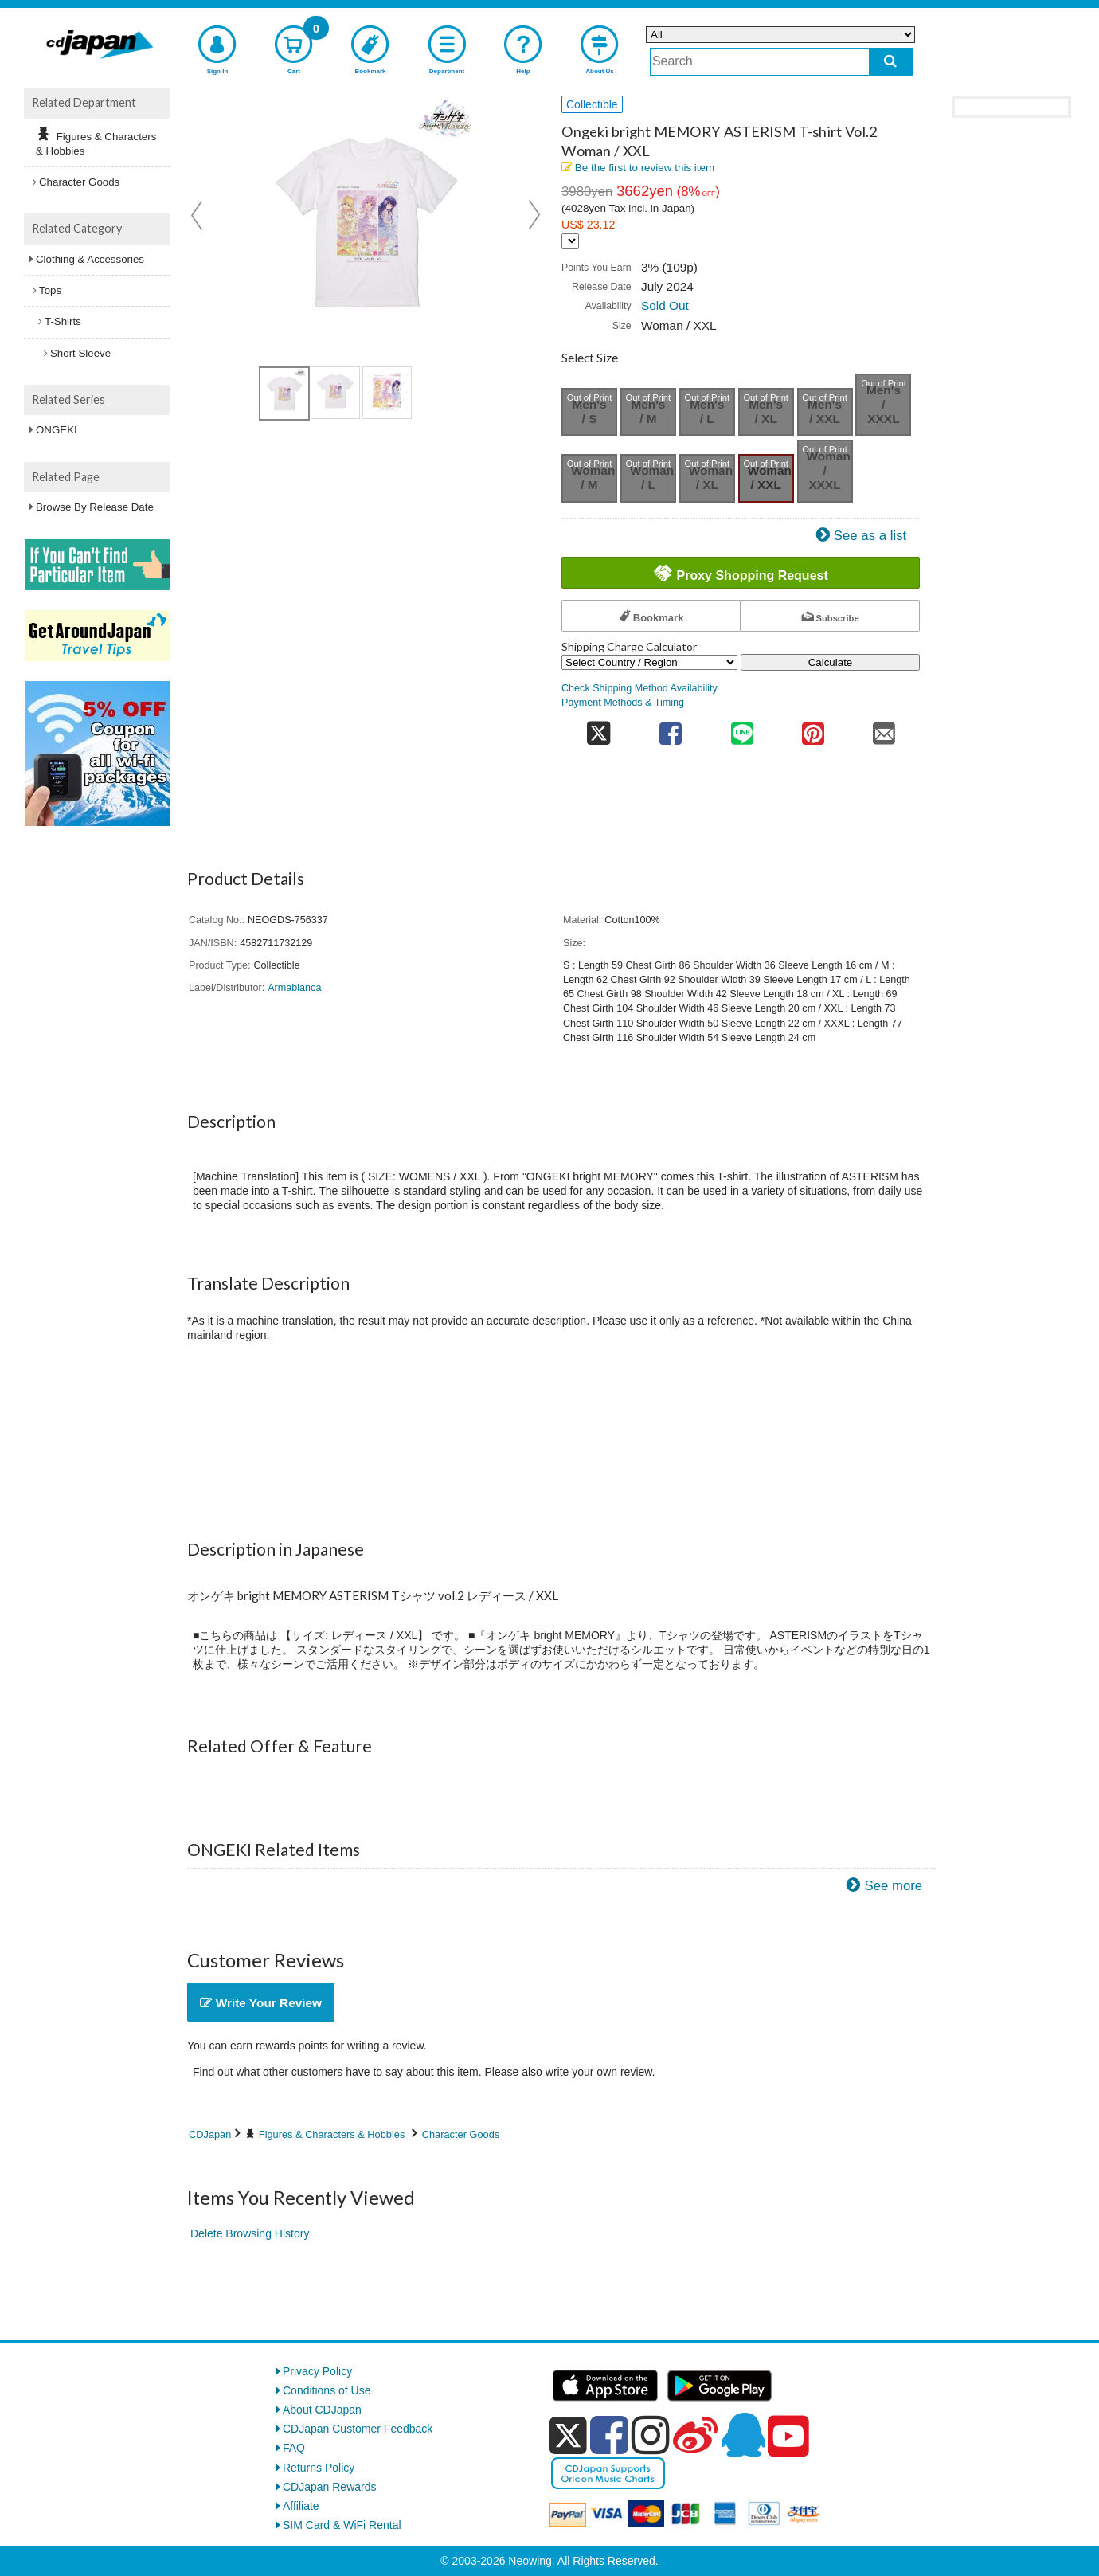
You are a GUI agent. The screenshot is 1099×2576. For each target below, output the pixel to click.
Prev (198, 215)
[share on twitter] (598, 728)
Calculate (830, 662)
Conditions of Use (327, 2390)
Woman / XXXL (829, 470)
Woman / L (652, 477)
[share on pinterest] (812, 728)
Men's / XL (766, 411)
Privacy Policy (317, 2371)
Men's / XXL (825, 411)
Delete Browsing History (249, 2233)
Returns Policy (318, 2467)
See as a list (870, 535)
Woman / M (593, 477)
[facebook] (609, 2435)
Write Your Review (261, 2003)
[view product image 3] (387, 392)
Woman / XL (711, 477)
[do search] (891, 62)
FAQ (294, 2447)
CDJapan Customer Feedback (357, 2428)
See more (893, 1885)
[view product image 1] (284, 393)
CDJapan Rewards (330, 2486)
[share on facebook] (671, 728)
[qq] (743, 2435)
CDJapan (210, 2134)
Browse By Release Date (95, 507)
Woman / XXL (770, 477)
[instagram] (651, 2435)
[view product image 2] (335, 392)
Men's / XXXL (883, 404)
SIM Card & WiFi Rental (342, 2525)
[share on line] (741, 728)
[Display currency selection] (570, 241)
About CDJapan (322, 2409)
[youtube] (788, 2436)
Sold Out (665, 305)
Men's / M (648, 411)
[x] (568, 2435)
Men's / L (707, 411)
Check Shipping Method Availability (639, 688)
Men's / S (589, 411)
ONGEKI (56, 430)
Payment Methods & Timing (622, 702)
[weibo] (695, 2435)
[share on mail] (884, 728)
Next (534, 215)
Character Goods (460, 2134)
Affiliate (301, 2506)
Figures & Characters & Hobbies (332, 2134)
